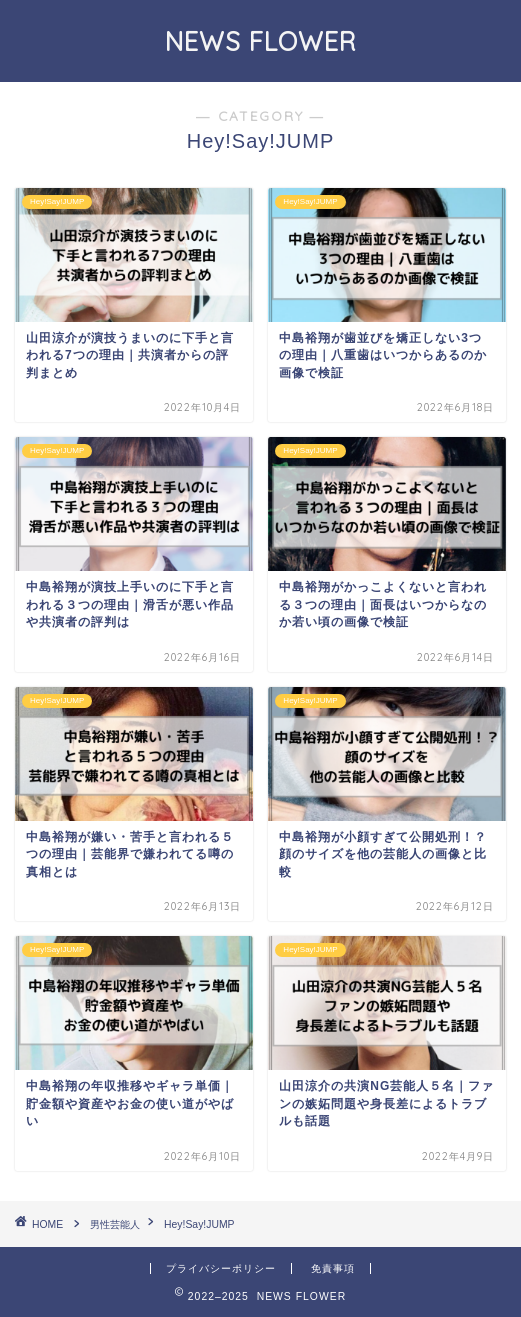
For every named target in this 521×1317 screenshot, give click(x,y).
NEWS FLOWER (261, 41)
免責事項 (333, 1268)
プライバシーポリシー (221, 1268)
